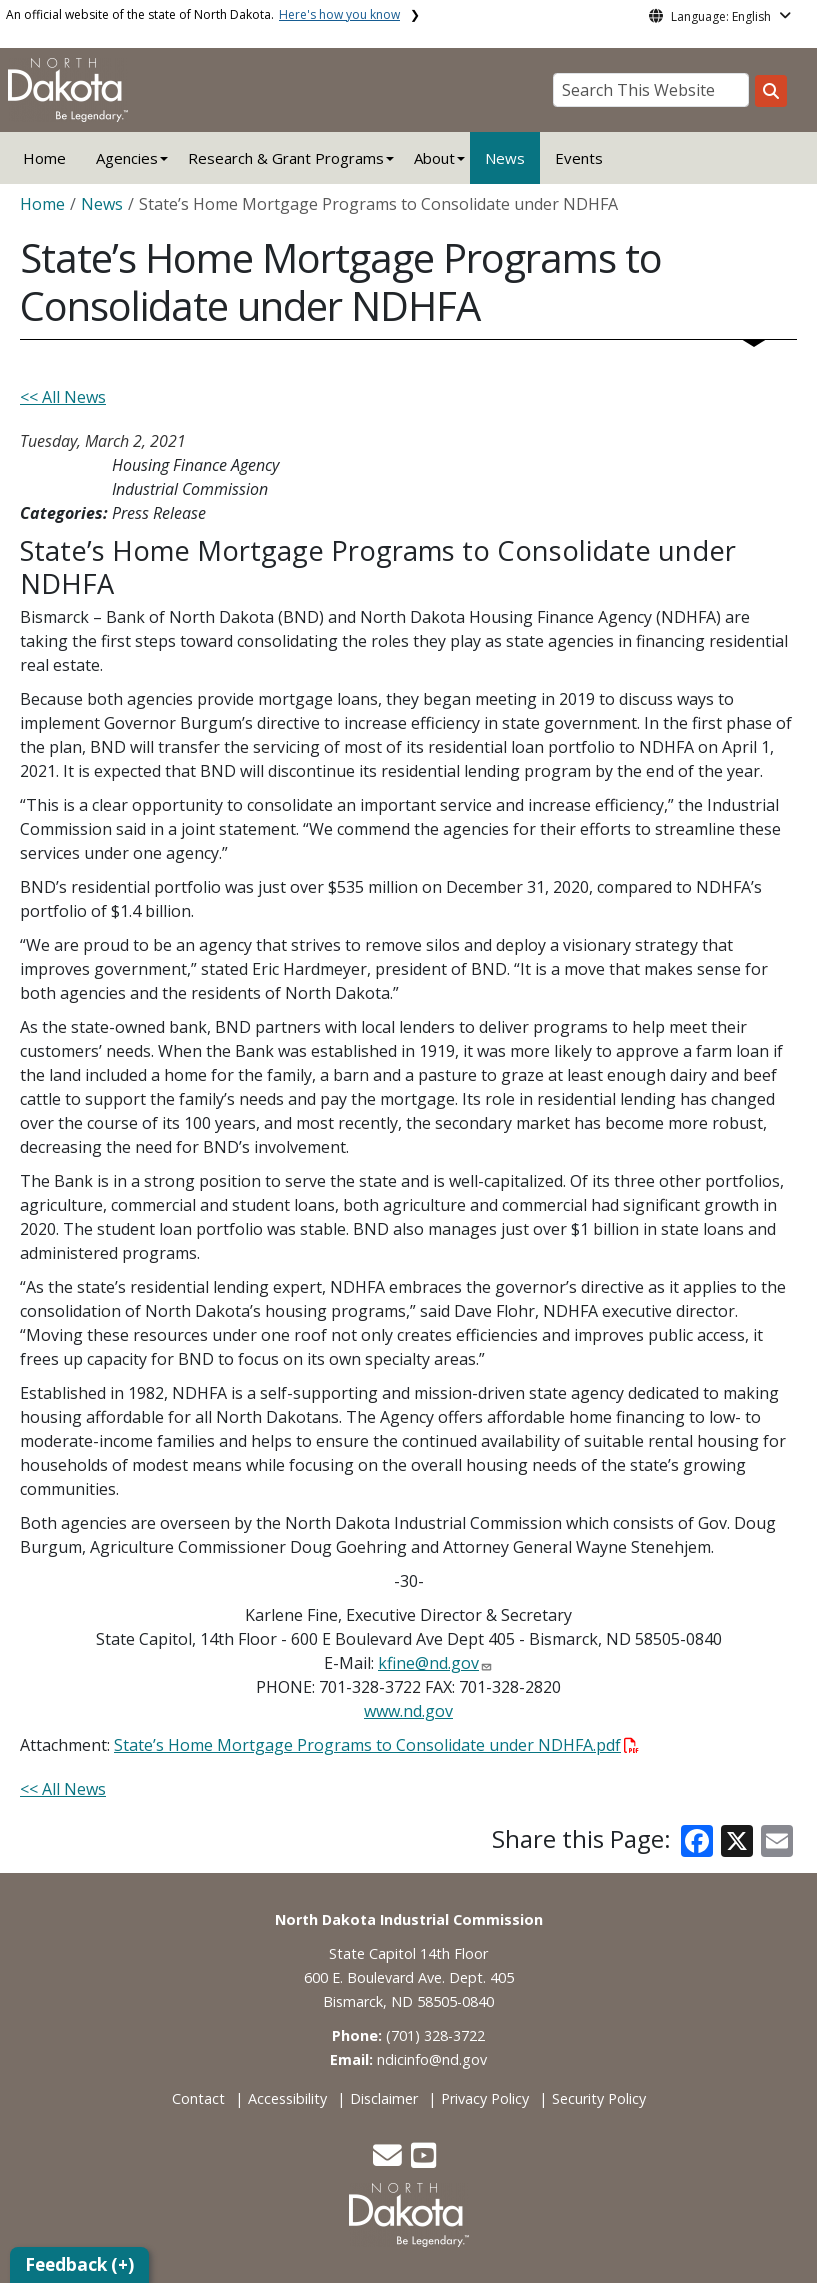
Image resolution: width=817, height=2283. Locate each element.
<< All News (63, 397)
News (505, 158)
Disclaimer (384, 2098)
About (434, 158)
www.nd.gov (408, 1711)
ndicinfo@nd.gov (432, 2059)
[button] (389, 2160)
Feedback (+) (79, 2264)
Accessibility (287, 2098)
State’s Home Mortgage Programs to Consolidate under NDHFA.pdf (376, 1745)
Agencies (127, 158)
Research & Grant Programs (286, 158)
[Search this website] (771, 91)
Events (579, 158)
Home (44, 158)
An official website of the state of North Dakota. (203, 14)
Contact (198, 2098)
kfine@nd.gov (428, 1663)
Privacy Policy (485, 2098)
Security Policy (599, 2098)
